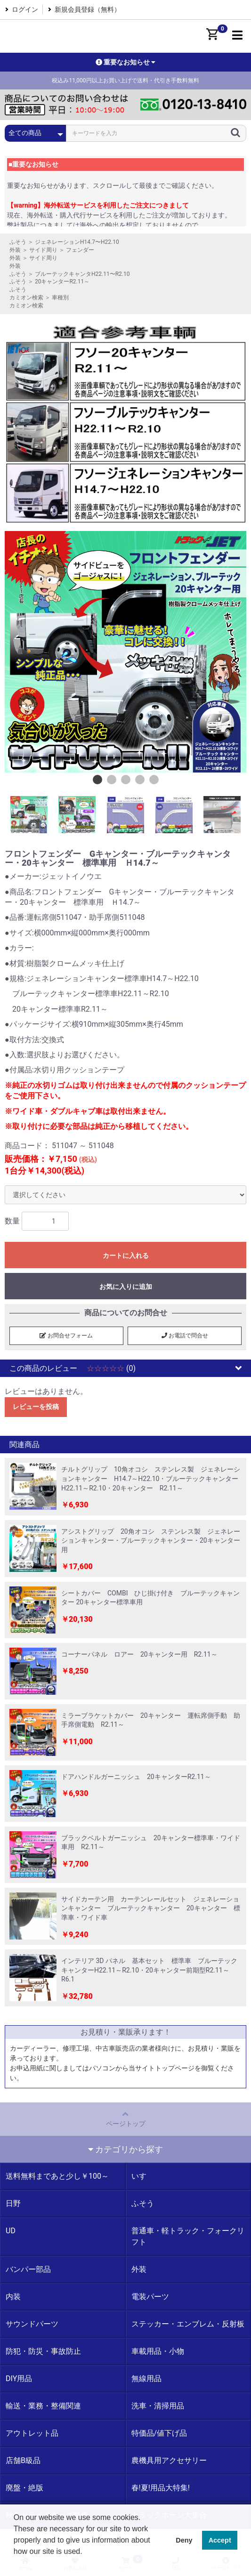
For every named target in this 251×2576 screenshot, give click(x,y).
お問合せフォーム (66, 1335)
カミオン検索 (26, 297)
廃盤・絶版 (24, 2487)
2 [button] (111, 779)
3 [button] (125, 779)
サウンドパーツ (32, 2323)
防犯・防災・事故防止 (43, 2351)
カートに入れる (126, 1255)
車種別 (60, 297)
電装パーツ (150, 2296)
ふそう (17, 242)
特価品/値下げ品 (159, 2433)
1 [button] (97, 779)
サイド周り (43, 250)
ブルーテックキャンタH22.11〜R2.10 (82, 274)
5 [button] (154, 779)
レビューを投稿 (36, 1406)
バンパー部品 (28, 2269)
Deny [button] (184, 2540)
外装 (15, 250)
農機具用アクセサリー (169, 2460)
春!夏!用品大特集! (160, 2487)
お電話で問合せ (185, 1335)
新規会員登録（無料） (88, 9)
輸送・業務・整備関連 (43, 2405)
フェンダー (80, 250)
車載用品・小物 (157, 2351)
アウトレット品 (32, 2433)
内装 (13, 2296)
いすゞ (142, 2176)
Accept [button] (220, 2540)
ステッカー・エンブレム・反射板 (187, 2323)
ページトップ (125, 2118)
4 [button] (140, 779)
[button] (15, 2563)
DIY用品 (19, 2378)
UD (11, 2230)
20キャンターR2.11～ (62, 281)
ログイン (25, 9)
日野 (13, 2203)
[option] (125, 652)
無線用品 (146, 2378)
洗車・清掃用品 (157, 2405)
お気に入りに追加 (125, 1286)
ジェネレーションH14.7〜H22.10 (77, 242)
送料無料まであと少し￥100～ (57, 2176)
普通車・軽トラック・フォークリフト (187, 2236)
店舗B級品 (23, 2460)
